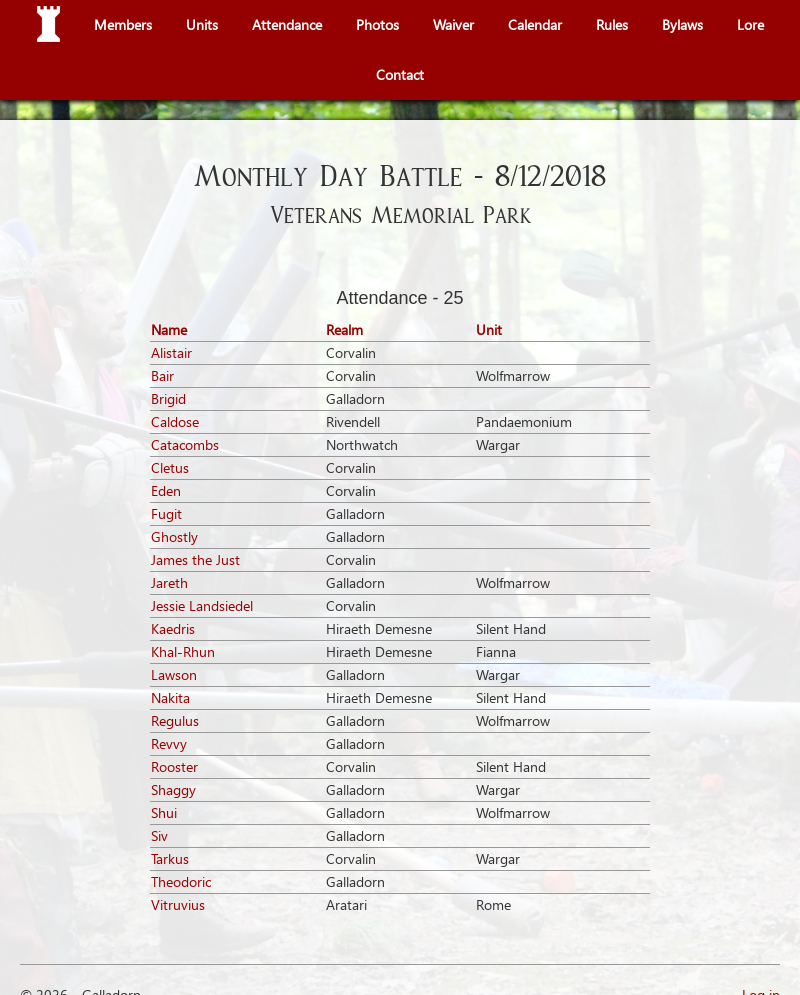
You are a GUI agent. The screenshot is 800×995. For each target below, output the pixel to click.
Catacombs (185, 444)
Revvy (169, 743)
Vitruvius (178, 904)
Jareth (169, 582)
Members (123, 24)
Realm (344, 329)
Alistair (171, 352)
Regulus (175, 720)
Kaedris (173, 628)
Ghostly (174, 536)
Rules (612, 24)
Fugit (166, 513)
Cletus (170, 467)
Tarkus (170, 858)
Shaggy (173, 789)
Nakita (170, 697)
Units (202, 24)
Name (169, 329)
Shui (164, 812)
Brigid (168, 398)
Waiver (453, 24)
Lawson (174, 674)
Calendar (535, 24)
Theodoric (181, 881)
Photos (377, 24)
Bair (162, 375)
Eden (166, 490)
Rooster (174, 766)
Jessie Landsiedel (202, 605)
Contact (400, 74)
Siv (159, 835)
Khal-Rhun (183, 651)
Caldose (175, 421)
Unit (489, 329)
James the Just (195, 559)
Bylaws (682, 24)
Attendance (287, 24)
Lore (750, 24)
